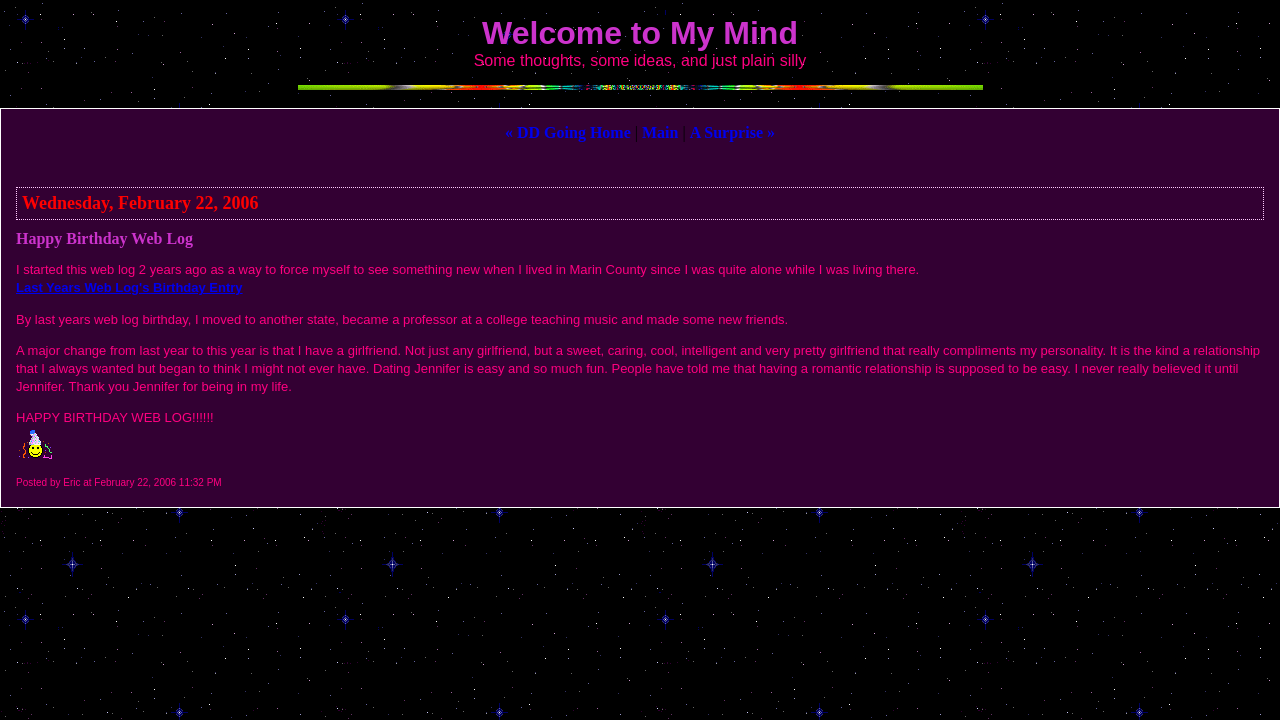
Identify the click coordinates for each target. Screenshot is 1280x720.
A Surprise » (732, 132)
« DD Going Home (568, 132)
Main (660, 132)
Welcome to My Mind (640, 33)
